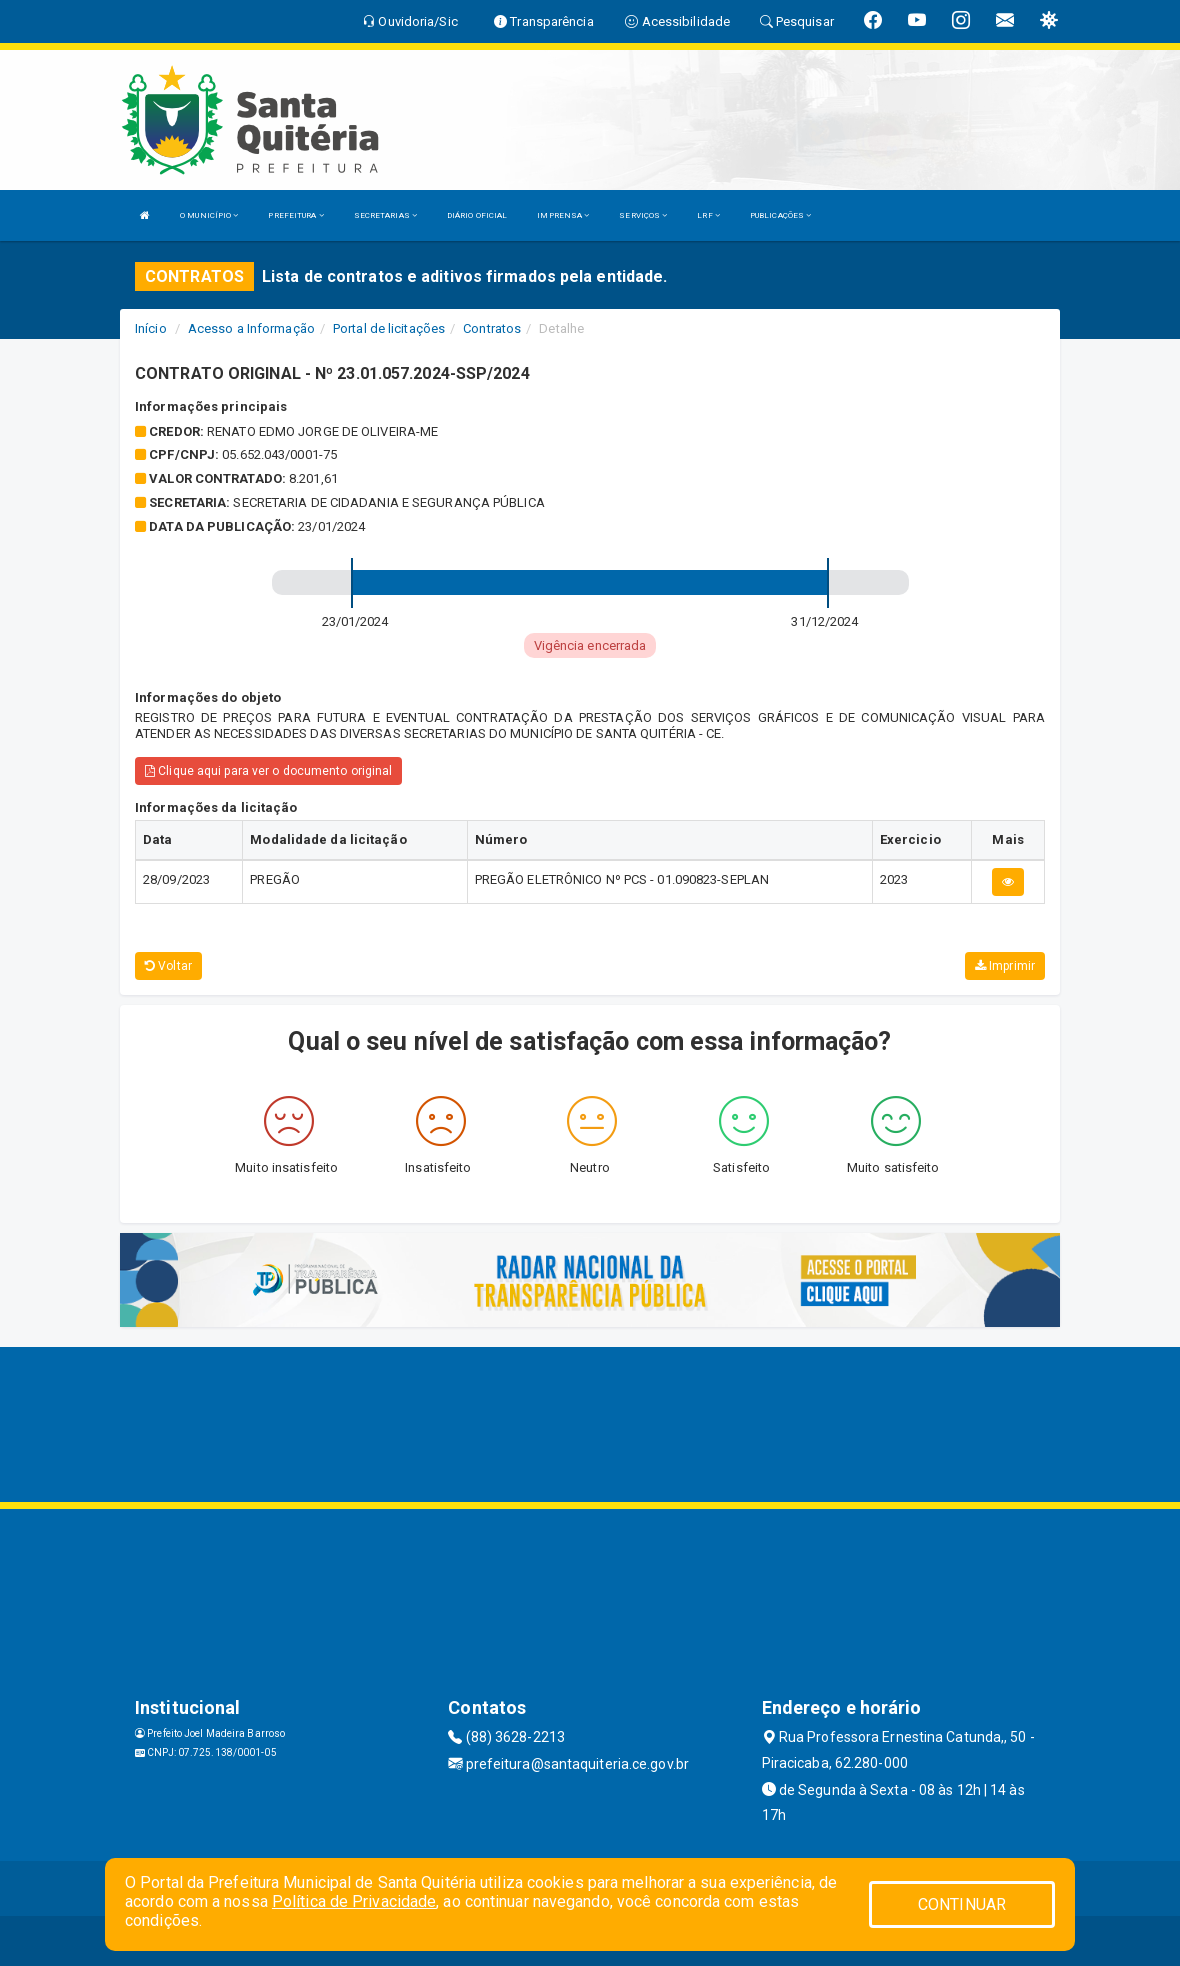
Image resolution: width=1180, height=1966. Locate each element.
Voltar (168, 966)
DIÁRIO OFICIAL (477, 215)
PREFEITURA (295, 215)
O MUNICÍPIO (209, 215)
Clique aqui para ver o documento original (268, 771)
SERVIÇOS (643, 215)
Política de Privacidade (354, 1901)
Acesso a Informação (251, 328)
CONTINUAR (962, 1904)
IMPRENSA (563, 215)
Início (151, 328)
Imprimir (1005, 966)
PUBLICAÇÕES (780, 215)
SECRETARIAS (385, 215)
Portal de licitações (389, 328)
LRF (708, 215)
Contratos (492, 328)
